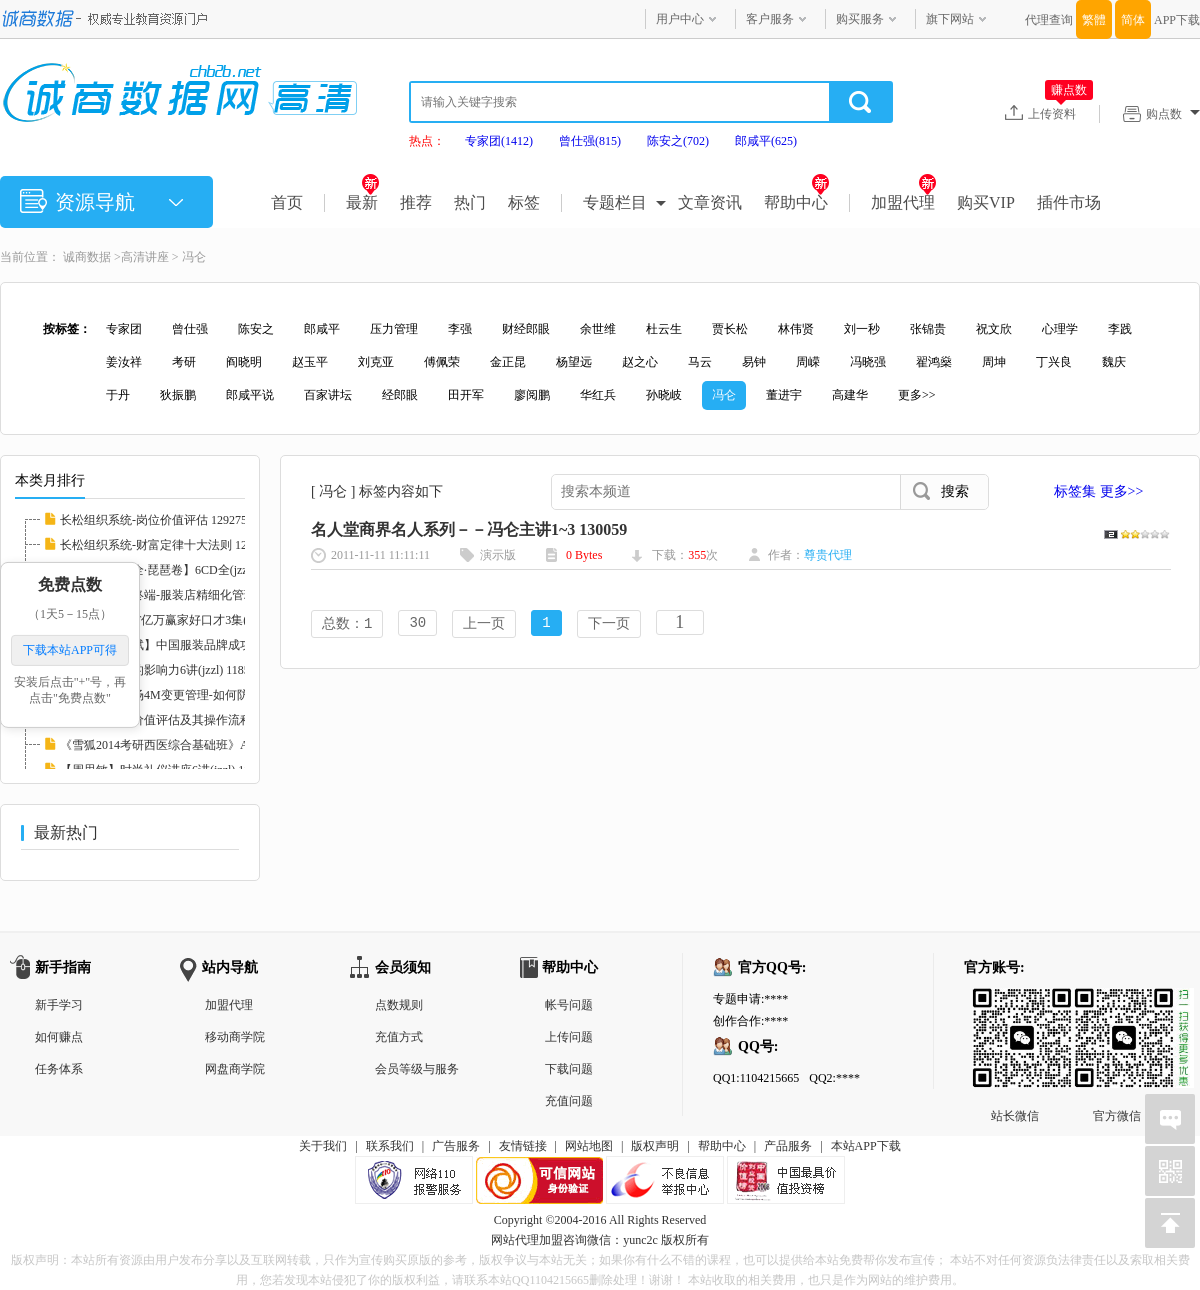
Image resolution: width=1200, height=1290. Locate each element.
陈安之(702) (678, 141)
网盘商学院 (235, 1069)
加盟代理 (903, 202)
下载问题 (569, 1069)
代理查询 (1049, 20)
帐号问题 (569, 1005)
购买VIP (986, 202)
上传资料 (1060, 113)
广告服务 (456, 1146)
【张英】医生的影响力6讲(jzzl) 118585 (161, 670)
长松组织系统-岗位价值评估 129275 (153, 520)
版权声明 (655, 1146)
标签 (524, 202)
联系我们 (390, 1146)
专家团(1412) (499, 141)
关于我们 (323, 1146)
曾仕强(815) (590, 141)
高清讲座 (145, 257)
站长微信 (1015, 1004)
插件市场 (1069, 202)
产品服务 (788, 1146)
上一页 (484, 624)
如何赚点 (59, 1037)
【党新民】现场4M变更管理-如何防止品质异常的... (195, 695)
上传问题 (569, 1037)
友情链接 (523, 1146)
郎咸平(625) (766, 141)
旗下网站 (950, 19)
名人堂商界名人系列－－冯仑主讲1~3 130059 (469, 529)
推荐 (416, 202)
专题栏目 (615, 202)
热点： (427, 141)
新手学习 (59, 1005)
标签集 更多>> (1098, 491)
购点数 (1173, 114)
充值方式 (399, 1037)
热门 (470, 202)
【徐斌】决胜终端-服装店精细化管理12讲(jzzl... (185, 595)
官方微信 (1117, 1004)
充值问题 (569, 1101)
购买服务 (860, 19)
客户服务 (770, 19)
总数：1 (347, 624)
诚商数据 (87, 257)
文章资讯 (710, 202)
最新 (362, 202)
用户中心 (680, 19)
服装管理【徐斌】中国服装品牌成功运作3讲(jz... (188, 645)
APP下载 (1177, 20)
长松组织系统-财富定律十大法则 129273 (165, 545)
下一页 (609, 624)
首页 (287, 202)
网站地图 (589, 1146)
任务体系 (59, 1069)
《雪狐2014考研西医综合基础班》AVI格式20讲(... (190, 745)
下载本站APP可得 (70, 650)
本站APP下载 (866, 1146)
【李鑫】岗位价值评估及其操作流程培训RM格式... (194, 720)
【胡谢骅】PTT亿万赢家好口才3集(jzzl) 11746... (185, 620)
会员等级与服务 (417, 1069)
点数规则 (399, 1005)
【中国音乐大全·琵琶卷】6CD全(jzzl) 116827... (181, 570)
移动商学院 (235, 1037)
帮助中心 (796, 202)
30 (417, 624)
